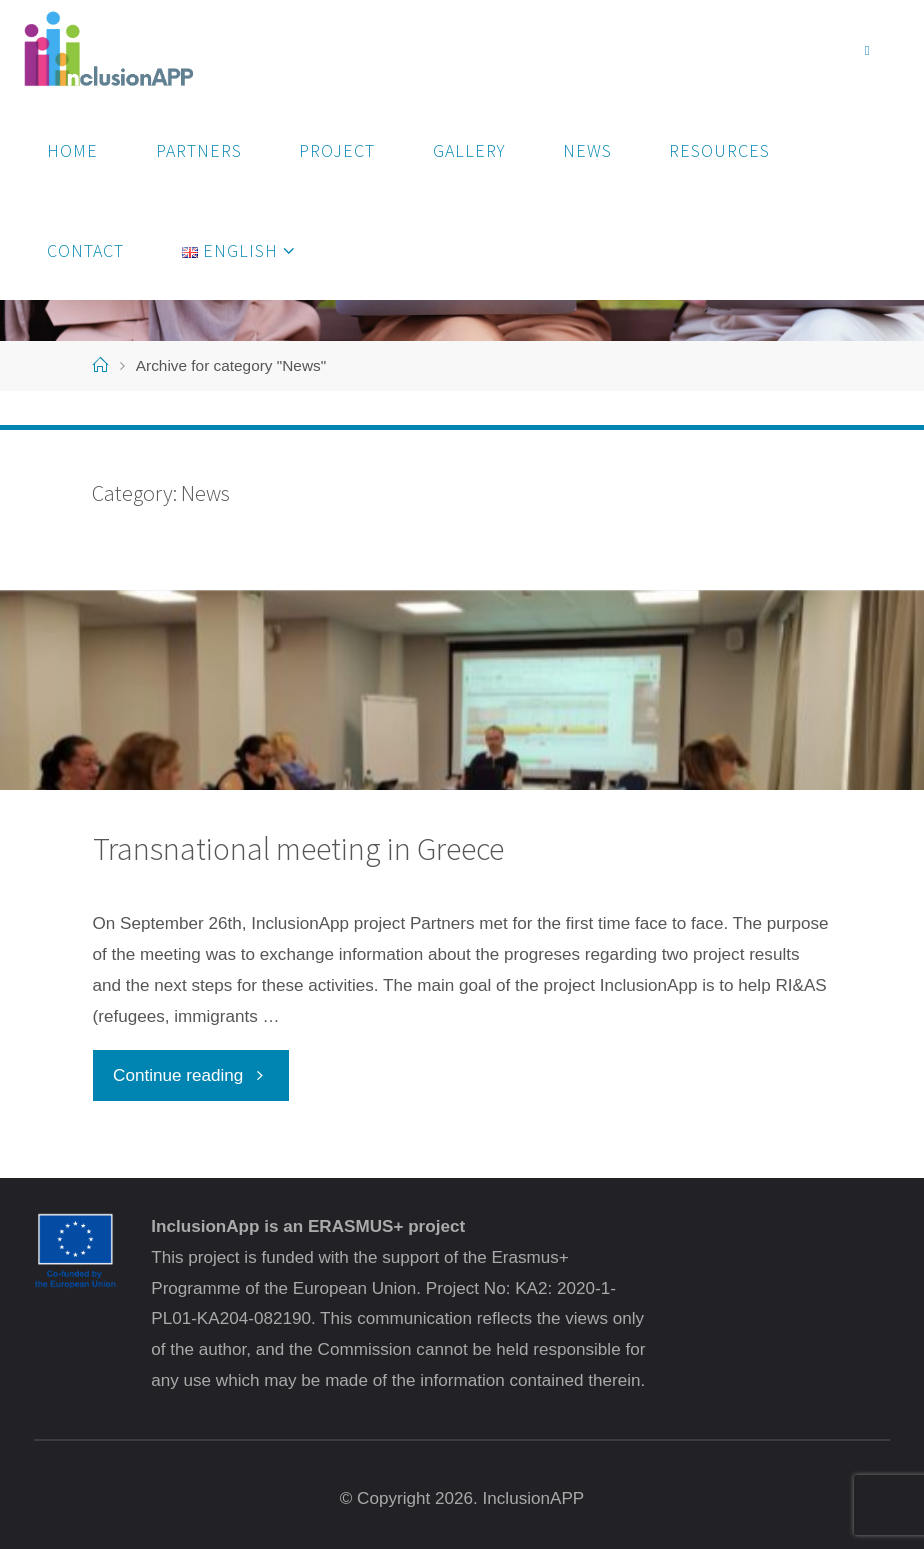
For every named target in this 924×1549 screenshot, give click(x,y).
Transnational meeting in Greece (298, 848)
